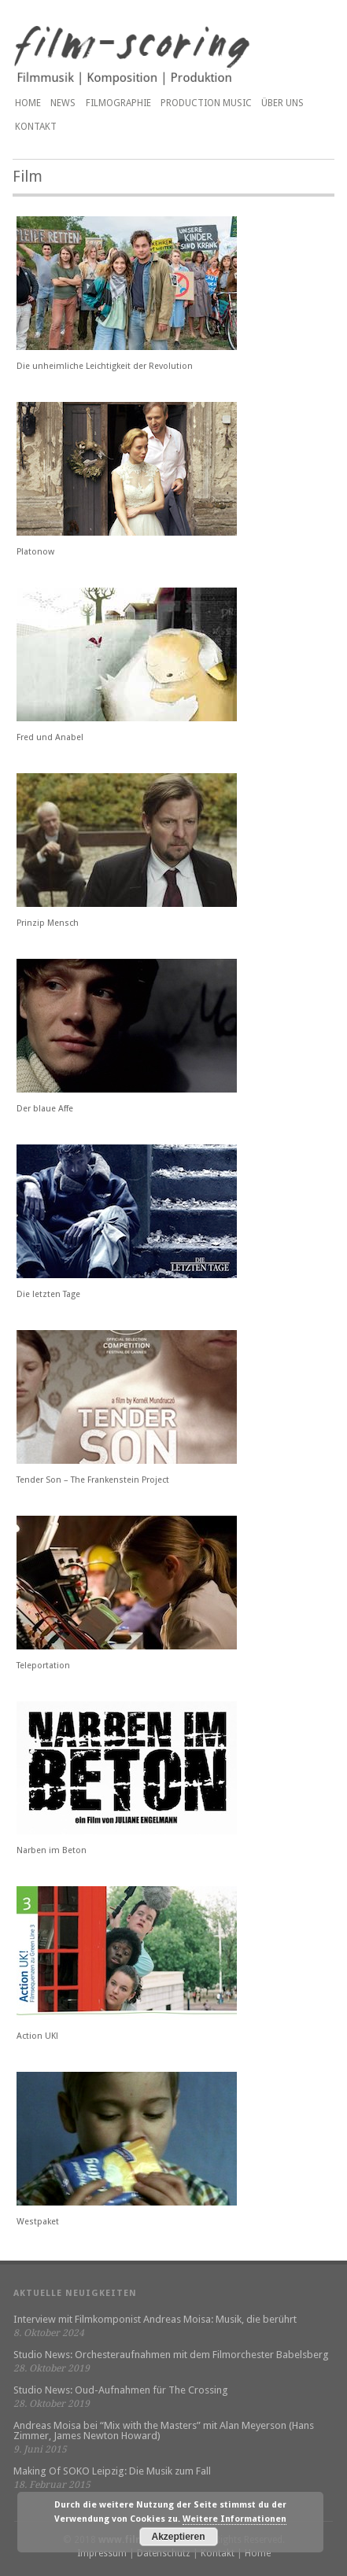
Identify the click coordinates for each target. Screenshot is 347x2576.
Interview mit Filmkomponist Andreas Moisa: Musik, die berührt (155, 2319)
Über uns (282, 103)
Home (28, 103)
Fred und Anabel (50, 737)
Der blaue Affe (45, 1109)
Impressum (102, 2553)
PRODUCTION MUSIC (206, 103)
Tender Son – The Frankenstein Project (93, 1480)
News (63, 103)
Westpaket (38, 2222)
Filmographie (118, 103)
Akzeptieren (178, 2536)
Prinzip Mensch (48, 923)
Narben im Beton (52, 1850)
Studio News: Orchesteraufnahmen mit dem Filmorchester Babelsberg (171, 2354)
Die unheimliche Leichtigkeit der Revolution (105, 366)
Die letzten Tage (48, 1294)
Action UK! (37, 2036)
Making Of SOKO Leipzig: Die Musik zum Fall (112, 2471)
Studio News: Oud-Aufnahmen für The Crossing (120, 2390)
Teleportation (43, 1665)
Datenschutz (163, 2553)
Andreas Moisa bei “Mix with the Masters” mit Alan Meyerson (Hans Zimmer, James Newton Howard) (163, 2430)
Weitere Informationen (234, 2519)
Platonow (35, 552)
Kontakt (36, 126)
